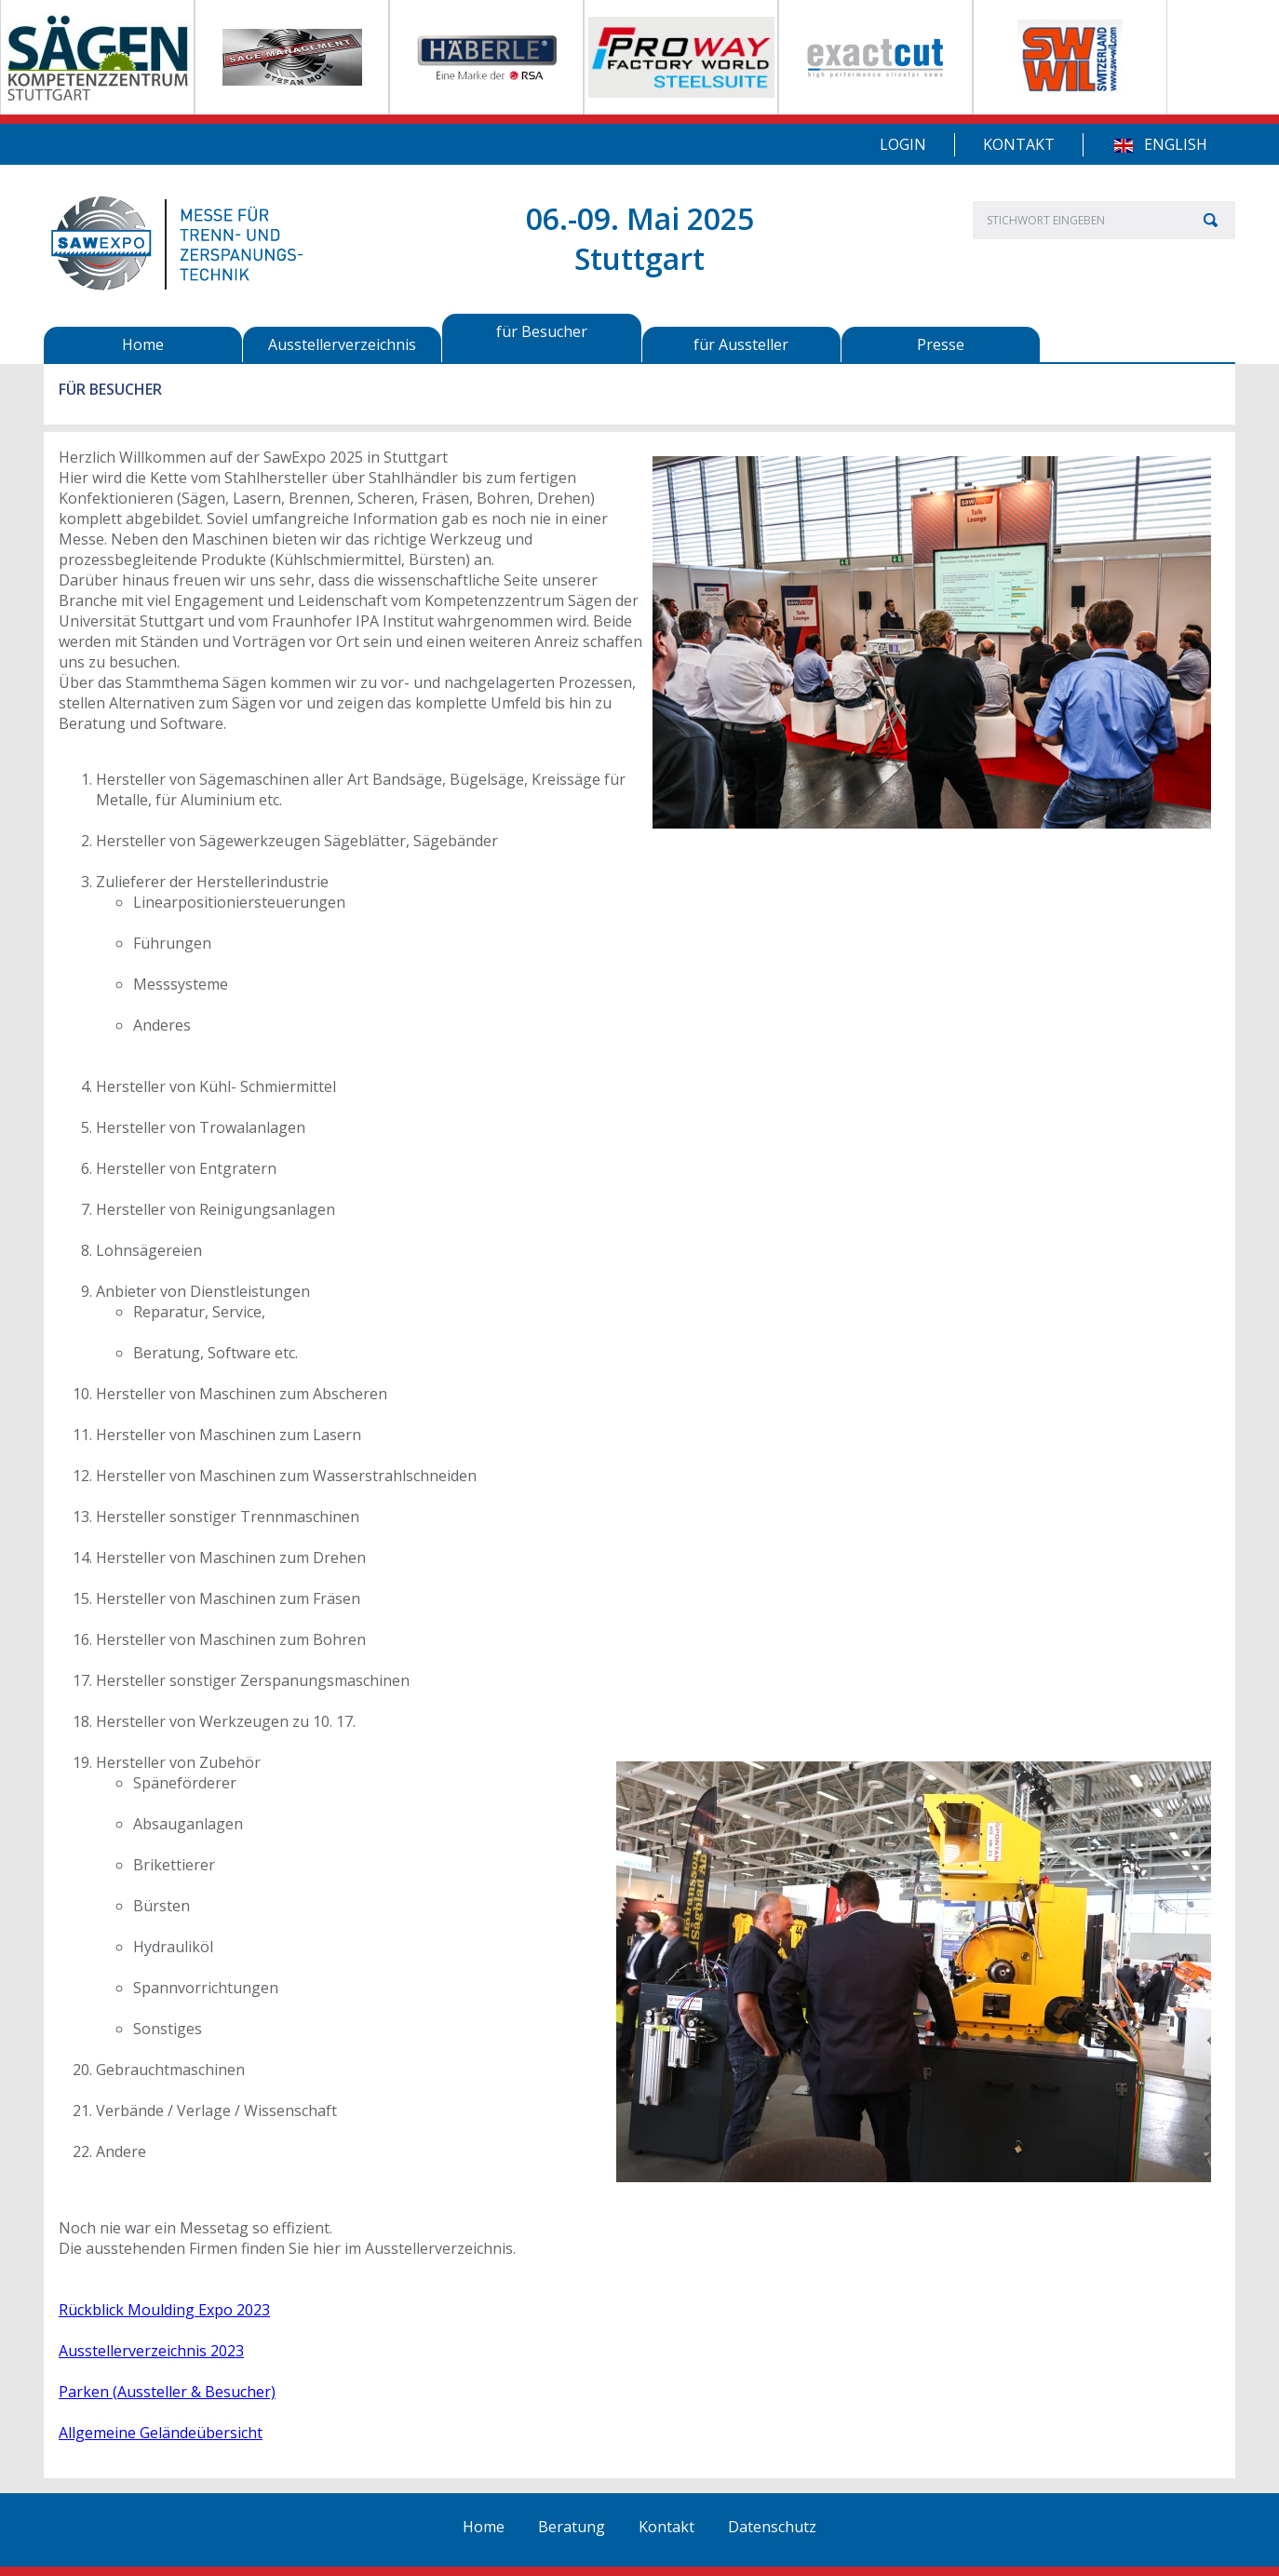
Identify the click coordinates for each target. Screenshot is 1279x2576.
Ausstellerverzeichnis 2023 (151, 2350)
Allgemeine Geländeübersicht (161, 2432)
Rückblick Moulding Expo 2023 (164, 2310)
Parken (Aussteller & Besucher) (167, 2391)
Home (484, 2526)
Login (903, 144)
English (1175, 144)
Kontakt (1019, 144)
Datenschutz (772, 2526)
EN (1123, 146)
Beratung (571, 2526)
